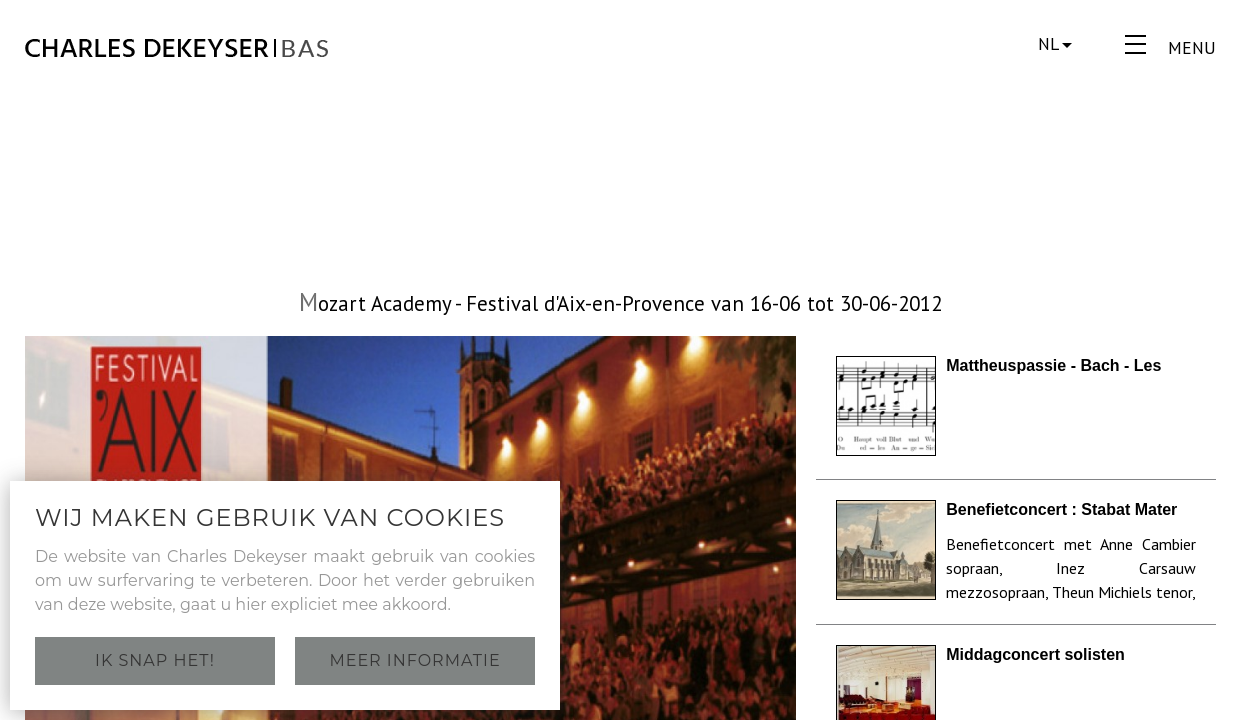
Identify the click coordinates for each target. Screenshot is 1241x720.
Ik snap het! (155, 660)
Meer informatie (414, 660)
